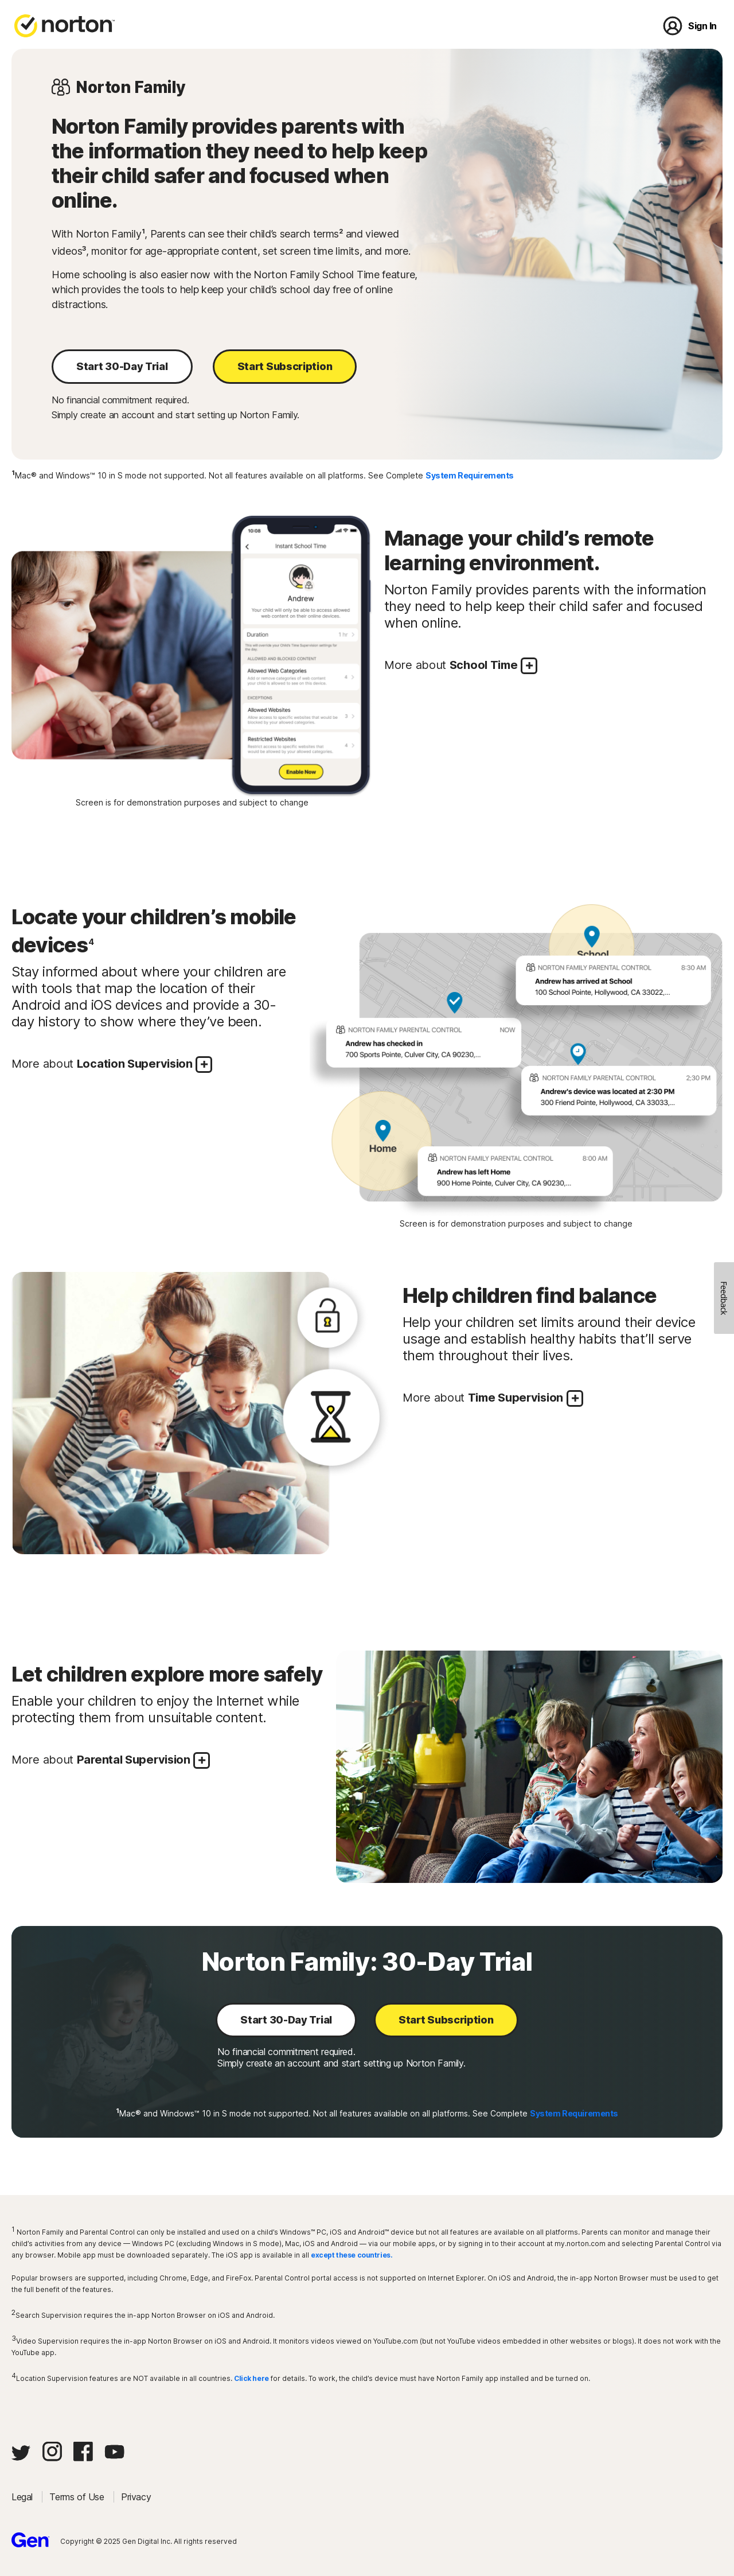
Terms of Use (78, 2497)
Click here (251, 2378)
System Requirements (469, 475)
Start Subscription (285, 366)
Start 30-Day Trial (122, 366)
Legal (23, 2497)
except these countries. (351, 2255)
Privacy (136, 2497)
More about (460, 665)
